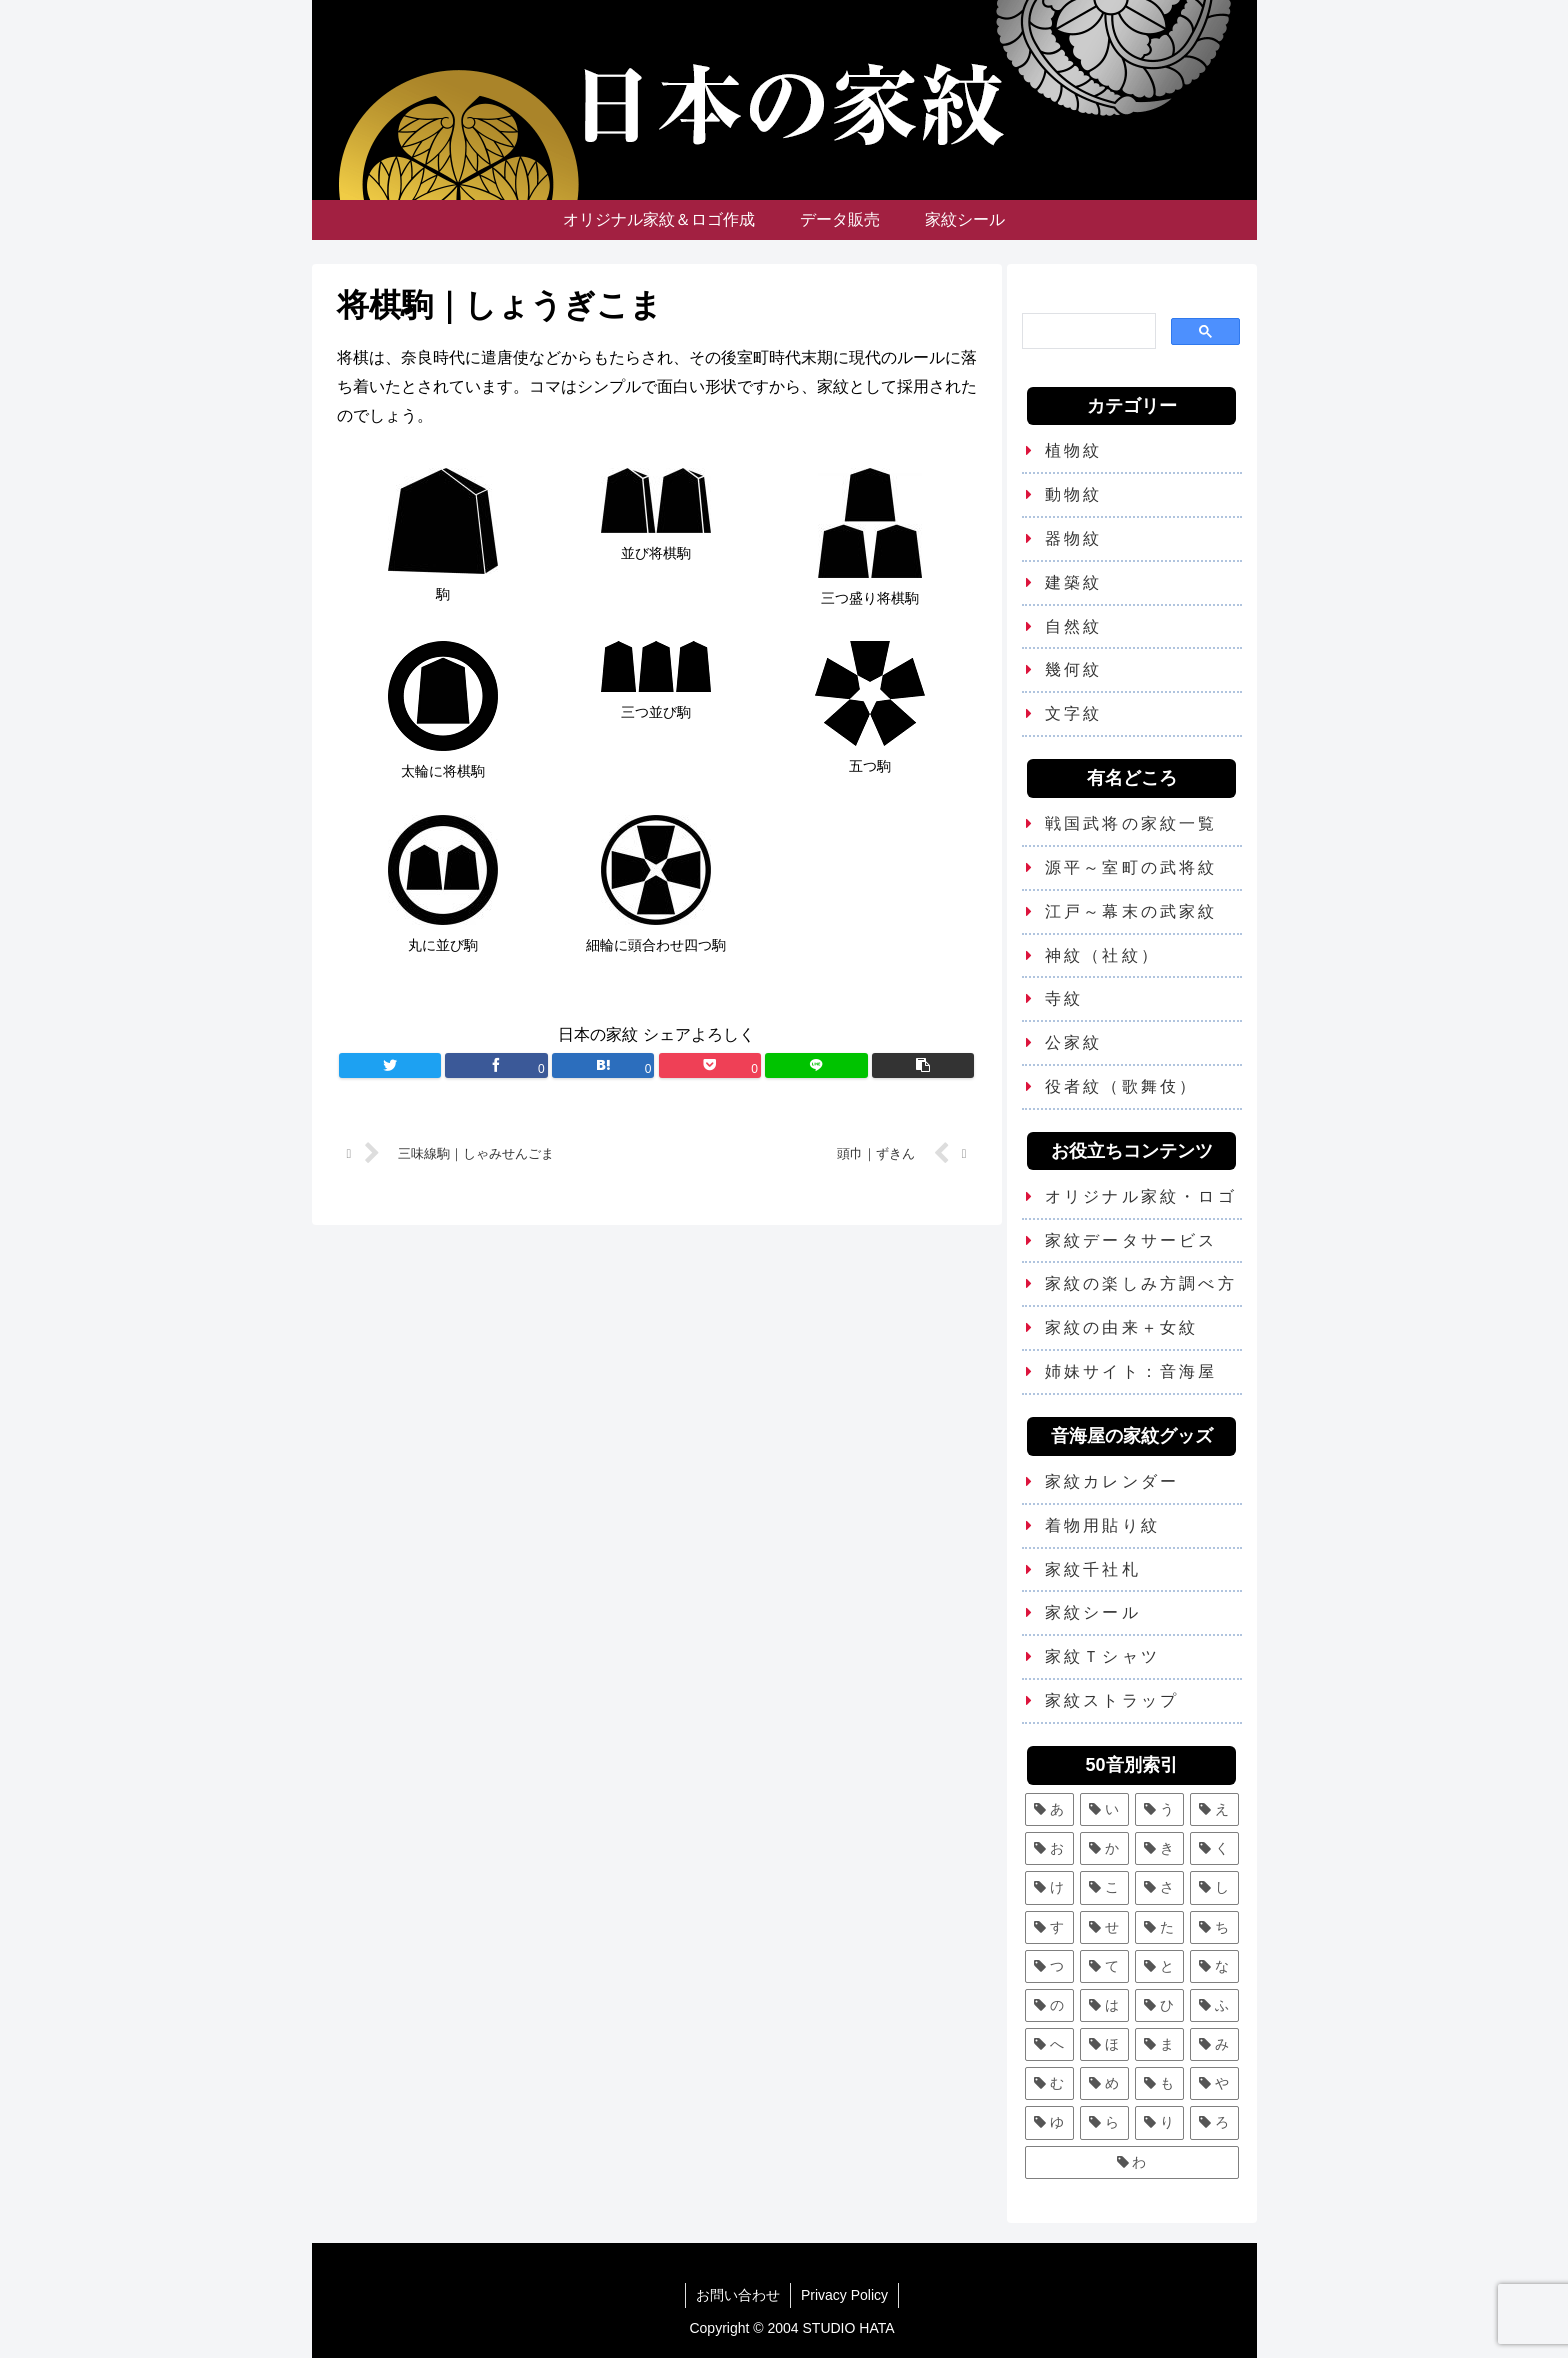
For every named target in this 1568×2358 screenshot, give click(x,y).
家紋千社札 (1093, 1569)
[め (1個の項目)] (1104, 2083)
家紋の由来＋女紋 (1122, 1327)
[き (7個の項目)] (1159, 1848)
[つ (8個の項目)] (1049, 1966)
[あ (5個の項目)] (1049, 1809)
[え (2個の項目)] (1214, 1809)
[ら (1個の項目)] (1104, 2122)
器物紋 (1074, 538)
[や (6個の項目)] (1214, 2083)
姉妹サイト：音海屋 (1131, 1371)
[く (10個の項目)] (1214, 1848)
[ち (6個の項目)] (1214, 1927)
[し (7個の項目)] (1214, 1887)
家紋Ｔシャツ (1102, 1656)
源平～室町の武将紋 (1131, 867)
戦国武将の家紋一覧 (1131, 823)
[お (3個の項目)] (1049, 1848)
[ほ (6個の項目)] (1104, 2044)
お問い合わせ (738, 2295)
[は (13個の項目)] (1104, 2005)
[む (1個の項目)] (1049, 2083)
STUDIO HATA (849, 2328)
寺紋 (1064, 998)
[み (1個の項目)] (1214, 2044)
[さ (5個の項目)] (1159, 1887)
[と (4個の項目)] (1159, 1966)
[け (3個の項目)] (1049, 1887)
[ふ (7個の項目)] (1214, 2005)
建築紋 (1074, 582)
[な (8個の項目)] (1214, 1966)
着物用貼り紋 (1102, 1525)
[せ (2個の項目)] (1104, 1927)
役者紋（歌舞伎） (1122, 1086)
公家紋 (1074, 1042)
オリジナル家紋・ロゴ (1141, 1196)
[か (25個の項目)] (1104, 1848)
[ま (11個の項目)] (1159, 2044)
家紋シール (1093, 1612)
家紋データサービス (1131, 1240)
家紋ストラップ (1112, 1700)
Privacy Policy (844, 2295)
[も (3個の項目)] (1159, 2083)
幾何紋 (1074, 669)
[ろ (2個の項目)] (1214, 2122)
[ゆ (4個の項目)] (1049, 2122)
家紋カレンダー (1112, 1481)
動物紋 (1074, 494)
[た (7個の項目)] (1159, 1927)
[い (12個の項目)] (1104, 1809)
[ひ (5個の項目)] (1159, 2005)
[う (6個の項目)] (1159, 1809)
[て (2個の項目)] (1104, 1966)
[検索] (1087, 330)
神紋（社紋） (1102, 955)
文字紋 (1074, 713)
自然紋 (1074, 626)
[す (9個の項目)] (1049, 1927)
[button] (923, 1065)
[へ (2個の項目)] (1049, 2044)
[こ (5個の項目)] (1104, 1887)
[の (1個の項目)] (1049, 2005)
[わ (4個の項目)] (1132, 2162)
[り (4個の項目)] (1159, 2122)
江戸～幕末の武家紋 (1131, 911)
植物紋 (1074, 450)
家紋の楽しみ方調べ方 (1141, 1283)
